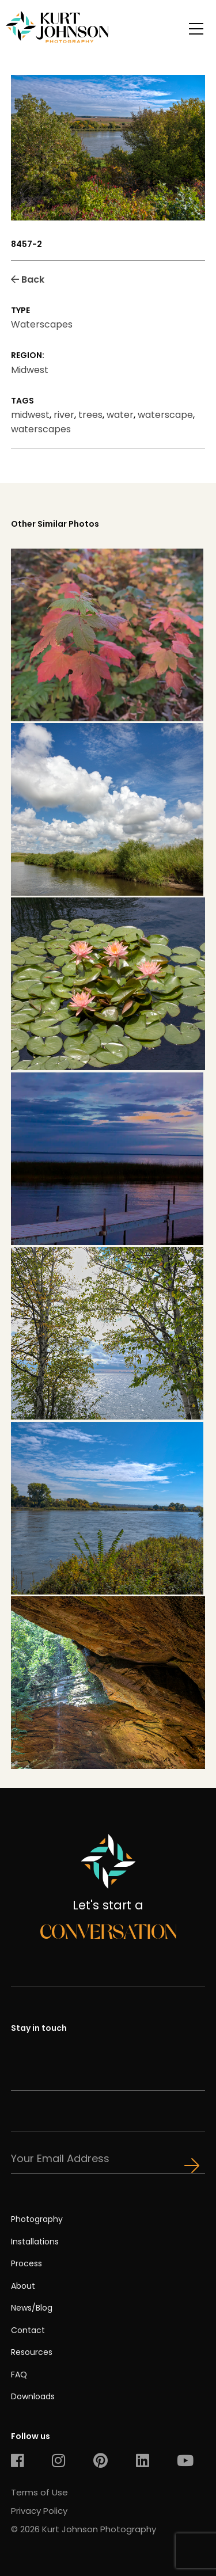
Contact (28, 2330)
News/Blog (31, 2308)
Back (27, 279)
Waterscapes (42, 324)
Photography (37, 2219)
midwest (30, 414)
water (120, 414)
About (23, 2286)
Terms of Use (39, 2492)
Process (26, 2263)
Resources (31, 2352)
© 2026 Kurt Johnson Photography (83, 2529)
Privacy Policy (39, 2511)
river (64, 414)
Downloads (33, 2396)
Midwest (29, 369)
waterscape (165, 414)
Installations (35, 2241)
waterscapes (41, 429)
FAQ (19, 2374)
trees (90, 414)
